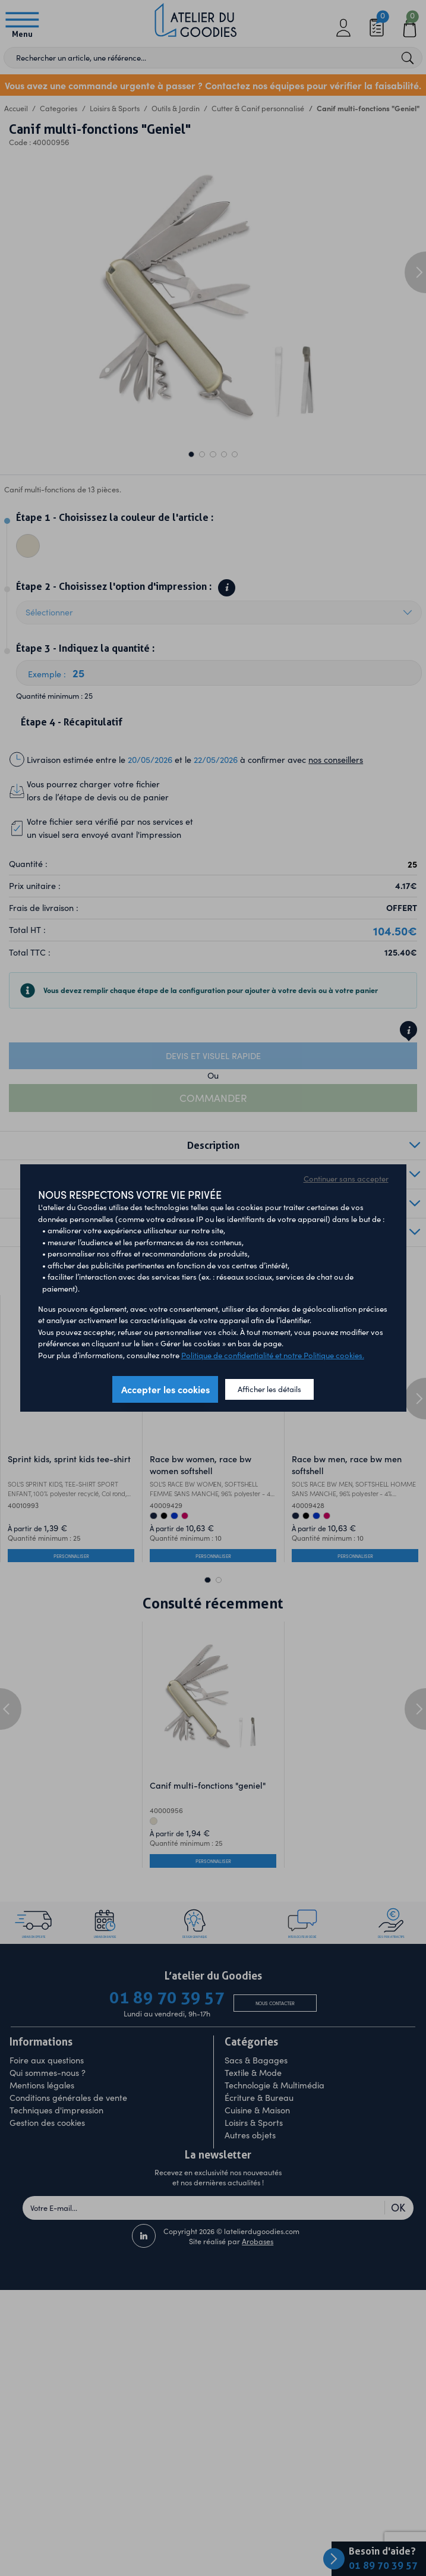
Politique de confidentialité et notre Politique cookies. (272, 1355)
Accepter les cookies (165, 1389)
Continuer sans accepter (346, 1178)
